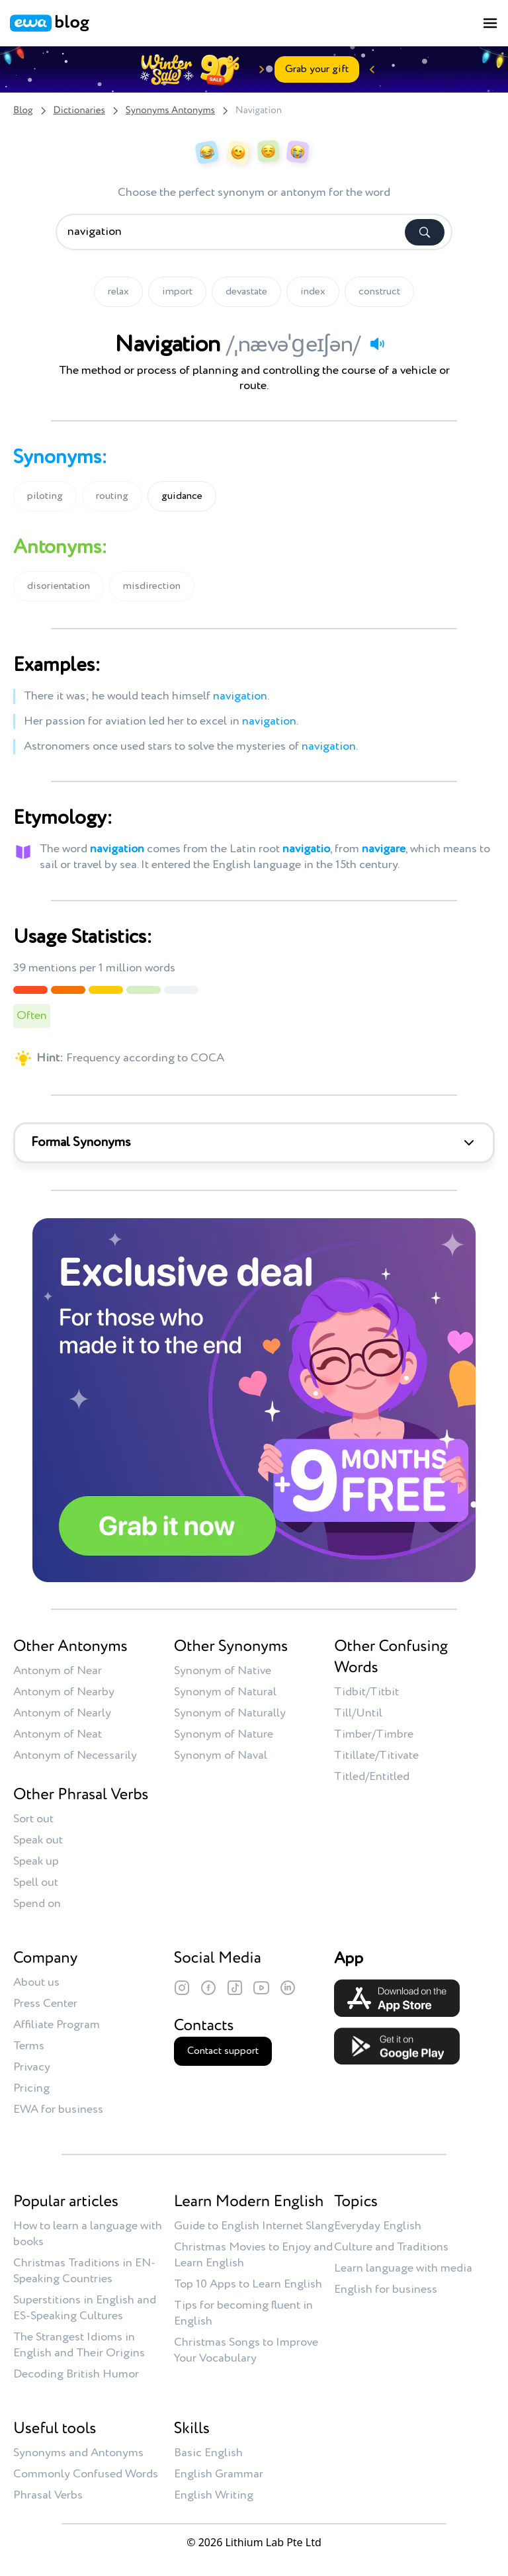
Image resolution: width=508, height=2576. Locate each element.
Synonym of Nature (223, 1734)
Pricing (31, 2088)
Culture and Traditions (391, 2247)
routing (112, 496)
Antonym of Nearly (62, 1713)
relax (118, 292)
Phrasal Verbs (48, 2495)
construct (379, 292)
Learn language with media (403, 2268)
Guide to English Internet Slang (254, 2226)
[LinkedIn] (288, 1988)
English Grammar (218, 2474)
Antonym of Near (57, 1671)
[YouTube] (261, 1988)
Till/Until (358, 1713)
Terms (28, 2046)
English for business (385, 2289)
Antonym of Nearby (63, 1692)
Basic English (208, 2453)
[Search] (424, 232)
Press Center (45, 2004)
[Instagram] (182, 1988)
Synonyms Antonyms (170, 111)
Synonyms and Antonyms (78, 2453)
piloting (45, 496)
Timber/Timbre (373, 1734)
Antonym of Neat (57, 1734)
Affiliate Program (56, 2025)
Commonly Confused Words (85, 2474)
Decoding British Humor (76, 2374)
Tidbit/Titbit (366, 1692)
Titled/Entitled (371, 1777)
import (177, 292)
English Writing (213, 2495)
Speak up (36, 1861)
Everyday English (377, 2226)
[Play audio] (377, 343)
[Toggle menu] (490, 23)
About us (36, 1982)
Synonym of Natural (225, 1692)
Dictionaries (79, 111)
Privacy (31, 2067)
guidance (181, 496)
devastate (246, 292)
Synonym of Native (222, 1671)
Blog (23, 111)
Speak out (38, 1840)
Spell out (35, 1882)
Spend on (37, 1904)
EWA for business (58, 2109)
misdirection (152, 586)
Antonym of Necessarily (75, 1755)
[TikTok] (235, 1988)
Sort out (33, 1819)
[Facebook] (208, 1988)
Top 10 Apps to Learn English (248, 2284)
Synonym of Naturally (230, 1713)
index (312, 292)
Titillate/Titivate (376, 1755)
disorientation (58, 586)
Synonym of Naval (220, 1755)
